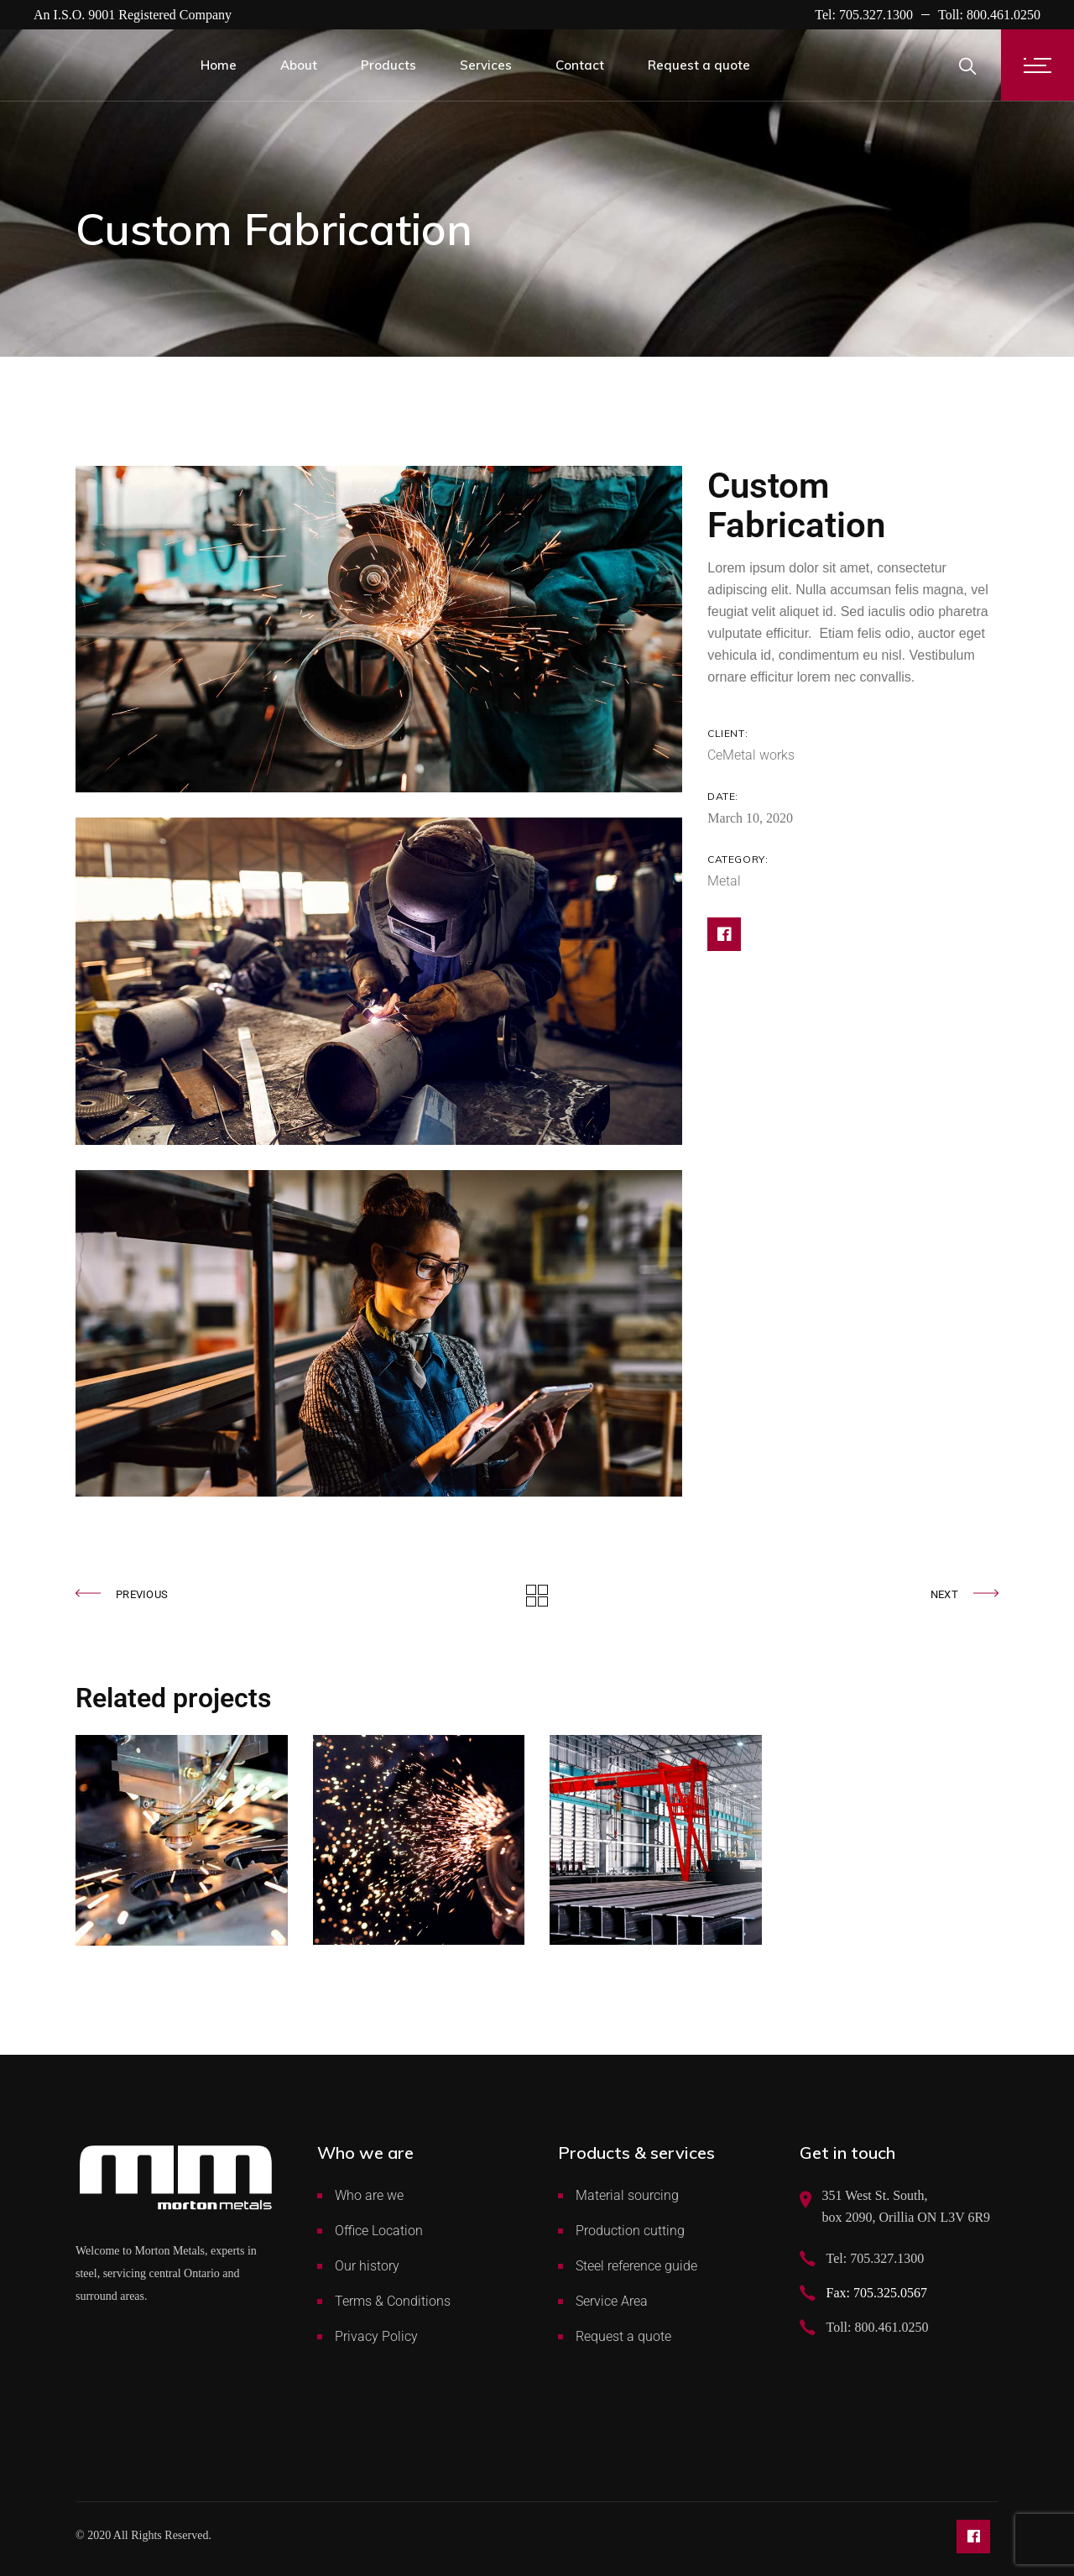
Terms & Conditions (393, 2301)
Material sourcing (627, 2195)
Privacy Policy (376, 2336)
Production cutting (630, 2231)
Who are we (369, 2195)
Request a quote (623, 2336)
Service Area (612, 2301)
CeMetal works (751, 755)
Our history (367, 2266)
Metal (724, 881)
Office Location (379, 2231)
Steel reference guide (636, 2266)
